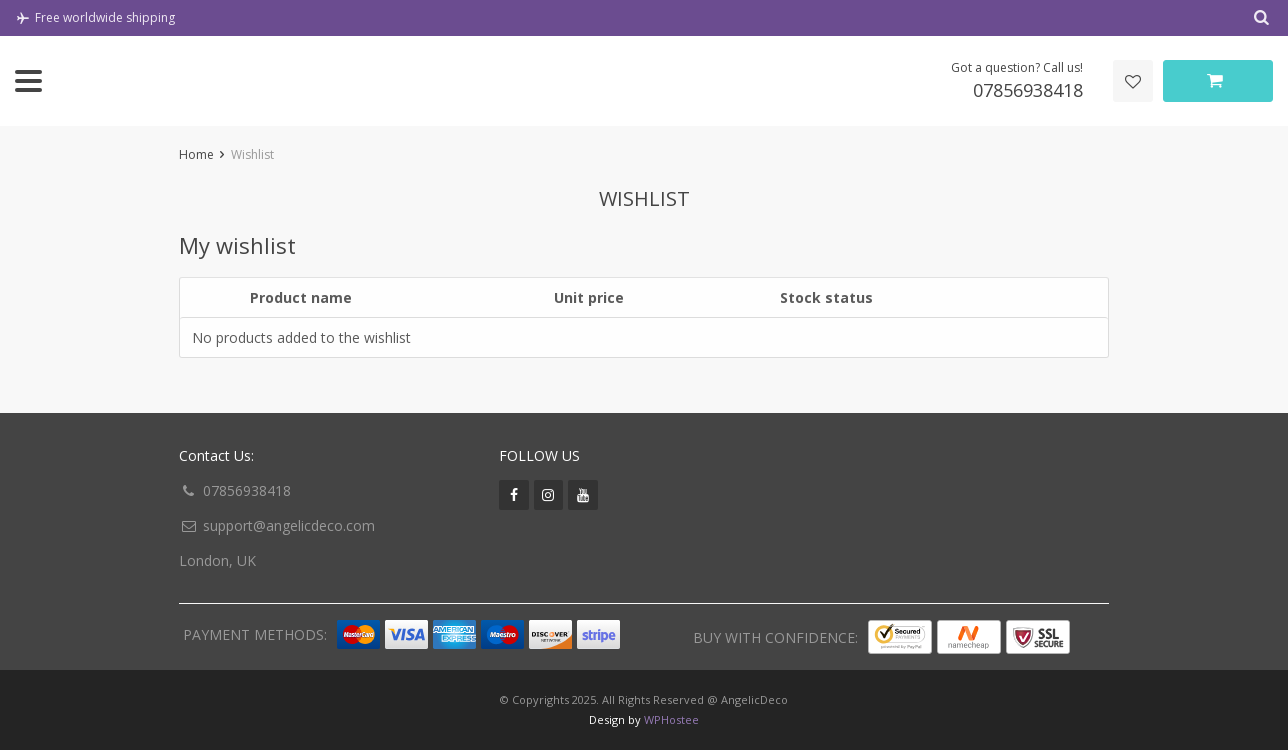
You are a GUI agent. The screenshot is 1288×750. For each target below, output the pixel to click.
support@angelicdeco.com (289, 525)
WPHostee (671, 719)
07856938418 (247, 490)
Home (196, 154)
